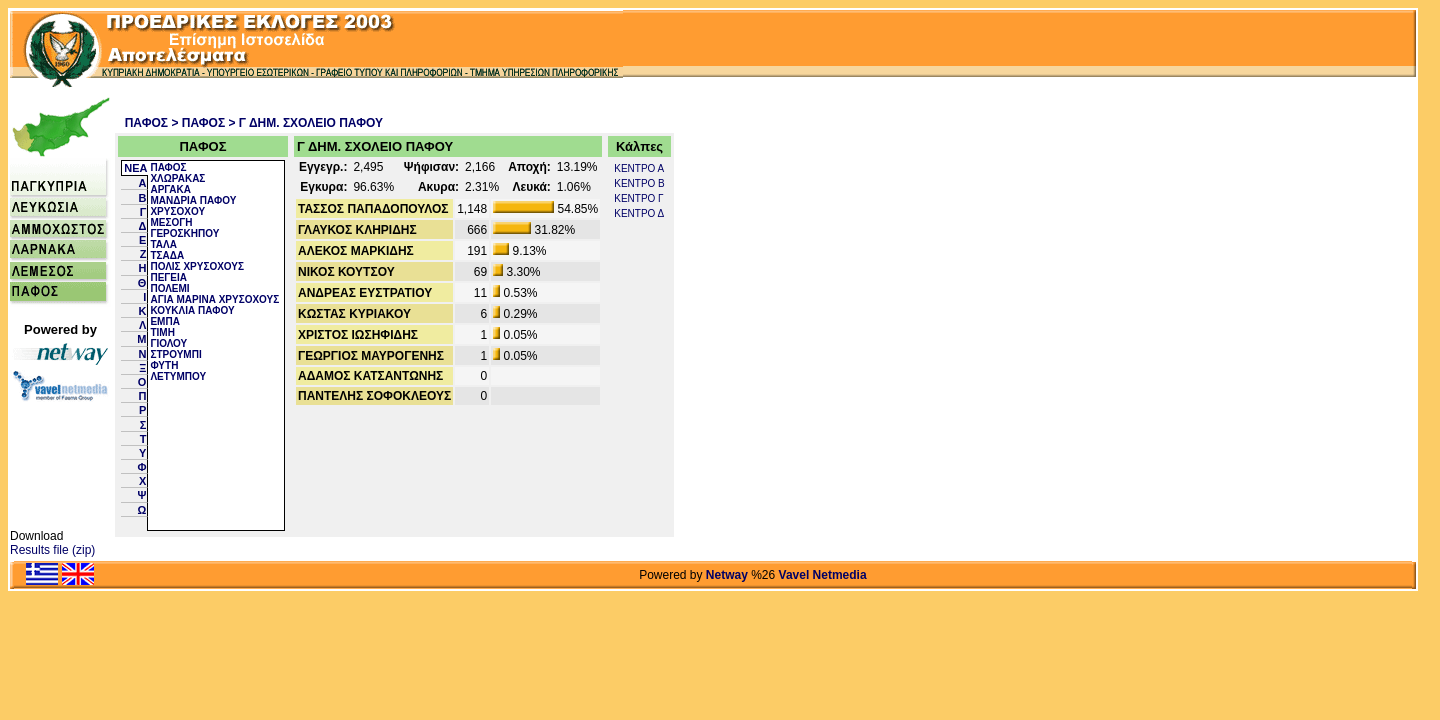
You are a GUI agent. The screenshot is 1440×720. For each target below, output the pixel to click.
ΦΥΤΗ (164, 365)
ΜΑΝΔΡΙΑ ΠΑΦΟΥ (193, 200)
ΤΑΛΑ (163, 244)
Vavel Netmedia (823, 575)
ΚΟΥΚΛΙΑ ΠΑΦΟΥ (192, 310)
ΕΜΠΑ (164, 321)
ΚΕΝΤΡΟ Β (639, 183)
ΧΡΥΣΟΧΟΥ (177, 211)
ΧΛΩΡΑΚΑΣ (177, 178)
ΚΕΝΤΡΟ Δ (639, 213)
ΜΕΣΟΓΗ (171, 222)
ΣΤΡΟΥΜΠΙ (175, 354)
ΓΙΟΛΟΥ (168, 343)
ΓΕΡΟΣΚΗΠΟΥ (184, 233)
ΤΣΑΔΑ (167, 255)
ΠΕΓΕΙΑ (168, 277)
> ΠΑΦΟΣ (198, 123)
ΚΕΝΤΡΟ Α (639, 168)
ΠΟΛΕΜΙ (169, 288)
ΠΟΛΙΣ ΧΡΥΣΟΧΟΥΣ (197, 266)
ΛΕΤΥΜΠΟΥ (178, 376)
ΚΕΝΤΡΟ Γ (638, 198)
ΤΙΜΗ (162, 332)
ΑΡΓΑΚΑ (170, 189)
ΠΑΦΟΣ (146, 123)
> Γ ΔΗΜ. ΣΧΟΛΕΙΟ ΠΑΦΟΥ (306, 123)
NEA (135, 168)
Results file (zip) (52, 550)
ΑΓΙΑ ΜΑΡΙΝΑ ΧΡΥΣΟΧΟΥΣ (214, 299)
